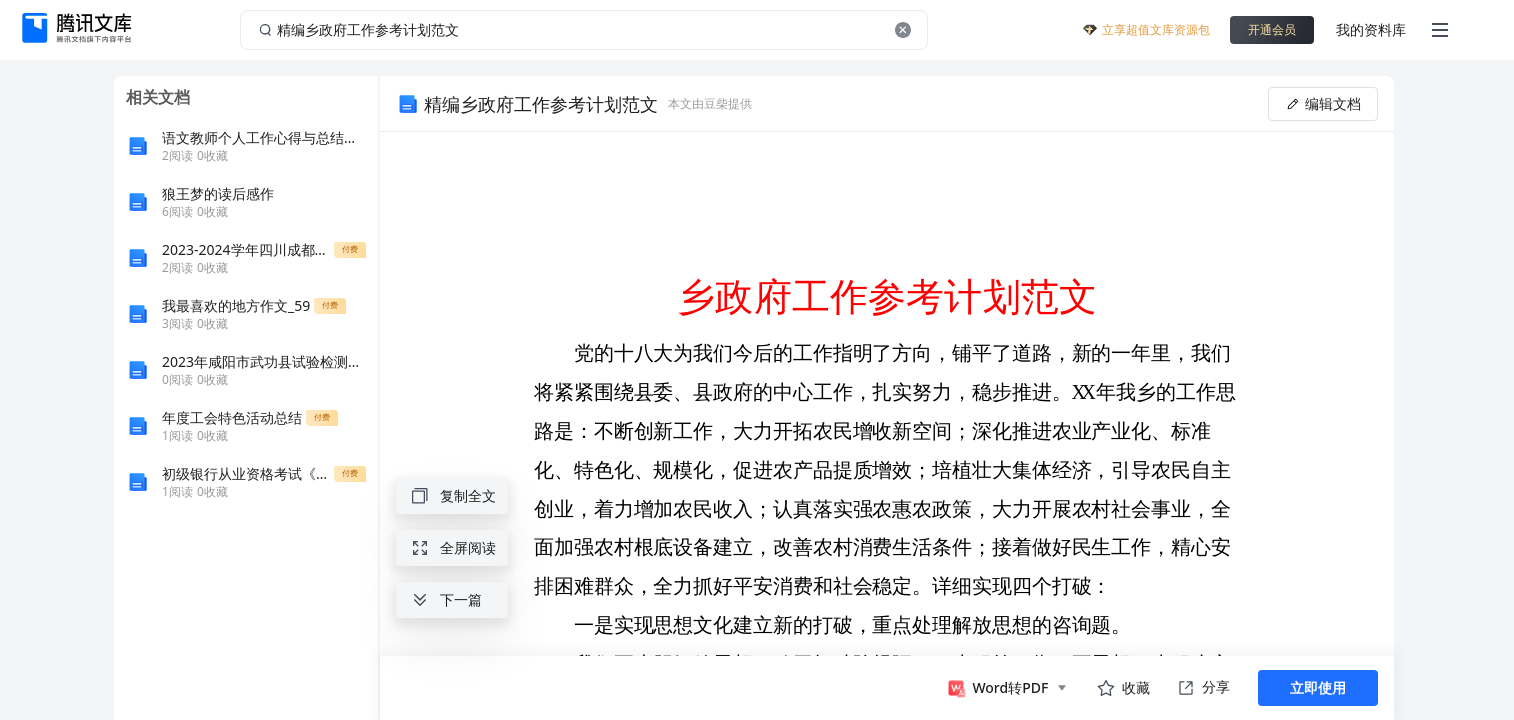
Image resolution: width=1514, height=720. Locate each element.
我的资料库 (1371, 29)
